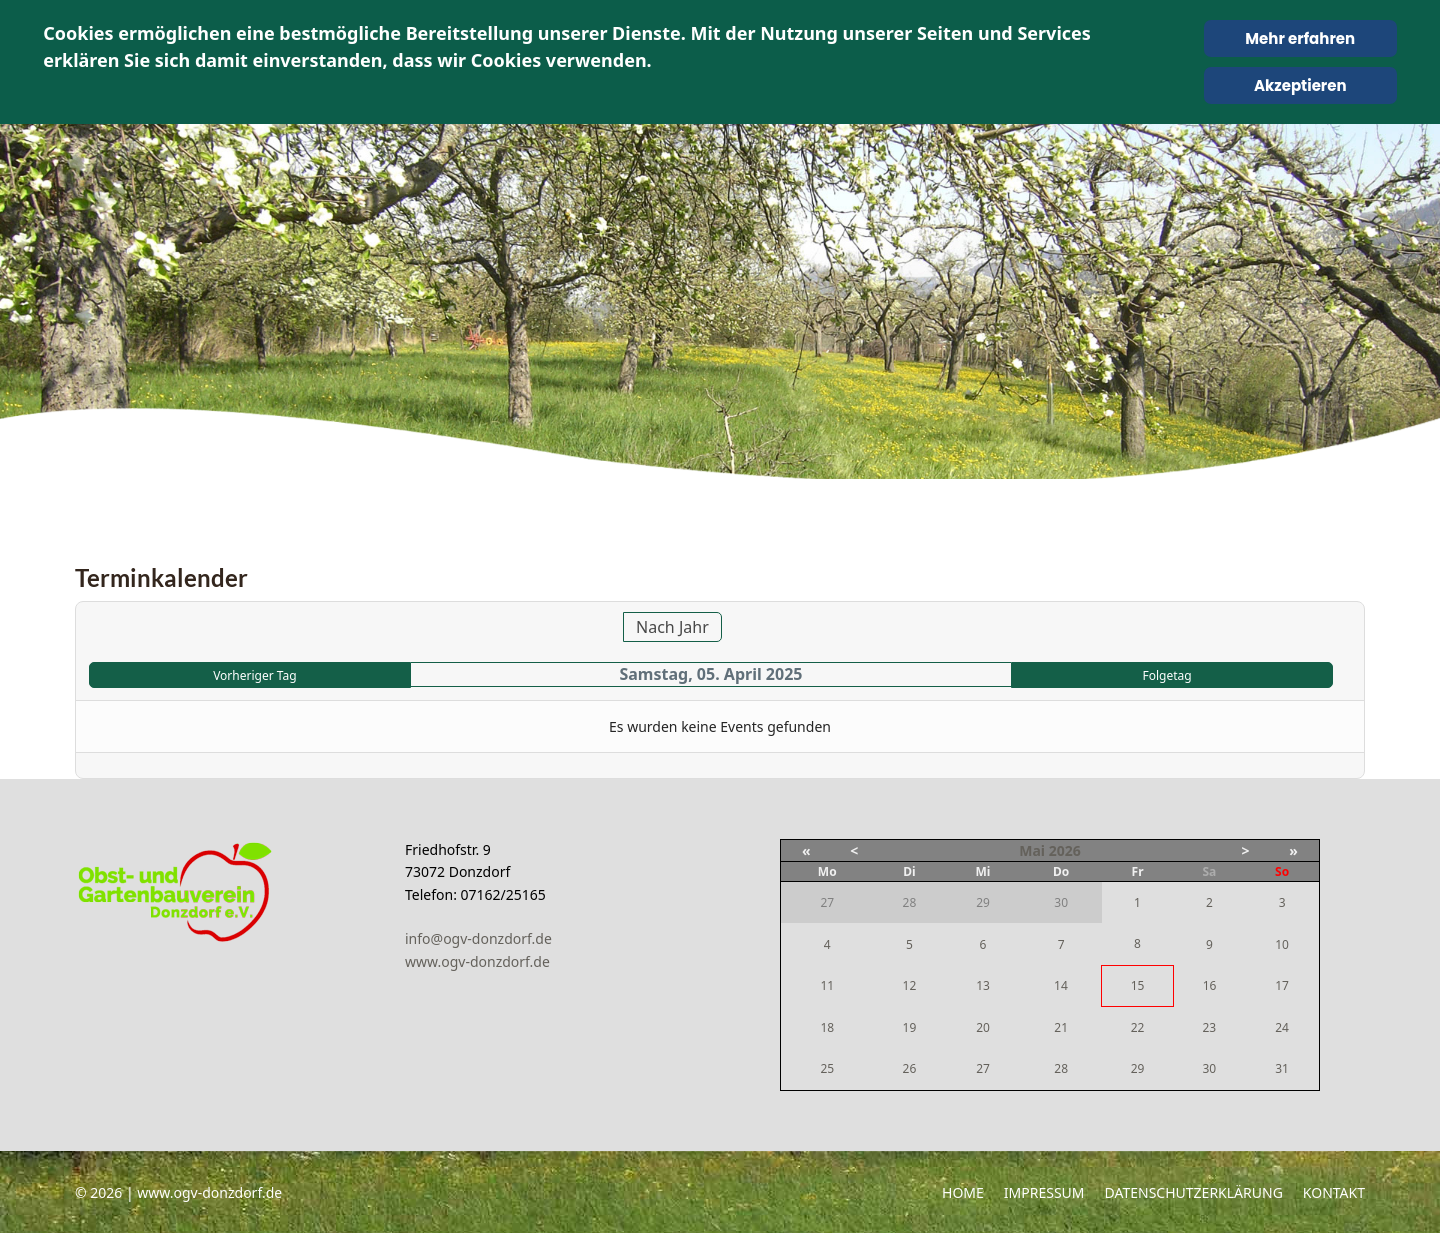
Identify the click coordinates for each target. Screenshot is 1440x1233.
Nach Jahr (672, 627)
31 (1282, 1068)
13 (983, 985)
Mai (1032, 850)
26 (910, 1068)
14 (1061, 985)
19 (910, 1027)
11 (827, 985)
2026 (1065, 850)
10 (1282, 944)
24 (1282, 1027)
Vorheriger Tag (254, 675)
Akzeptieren (1300, 85)
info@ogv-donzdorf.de (478, 938)
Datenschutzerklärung (1194, 1192)
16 (1210, 985)
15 (1138, 985)
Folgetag (1166, 675)
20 (983, 1027)
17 (1282, 985)
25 (827, 1068)
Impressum (1044, 1192)
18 (827, 1027)
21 (1061, 1027)
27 (983, 1068)
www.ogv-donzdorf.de (477, 961)
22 (1138, 1027)
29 (1138, 1068)
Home (963, 1192)
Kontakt (1334, 1192)
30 (1209, 1068)
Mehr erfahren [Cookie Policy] (1300, 38)
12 (910, 985)
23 (1209, 1027)
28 (1061, 1068)
